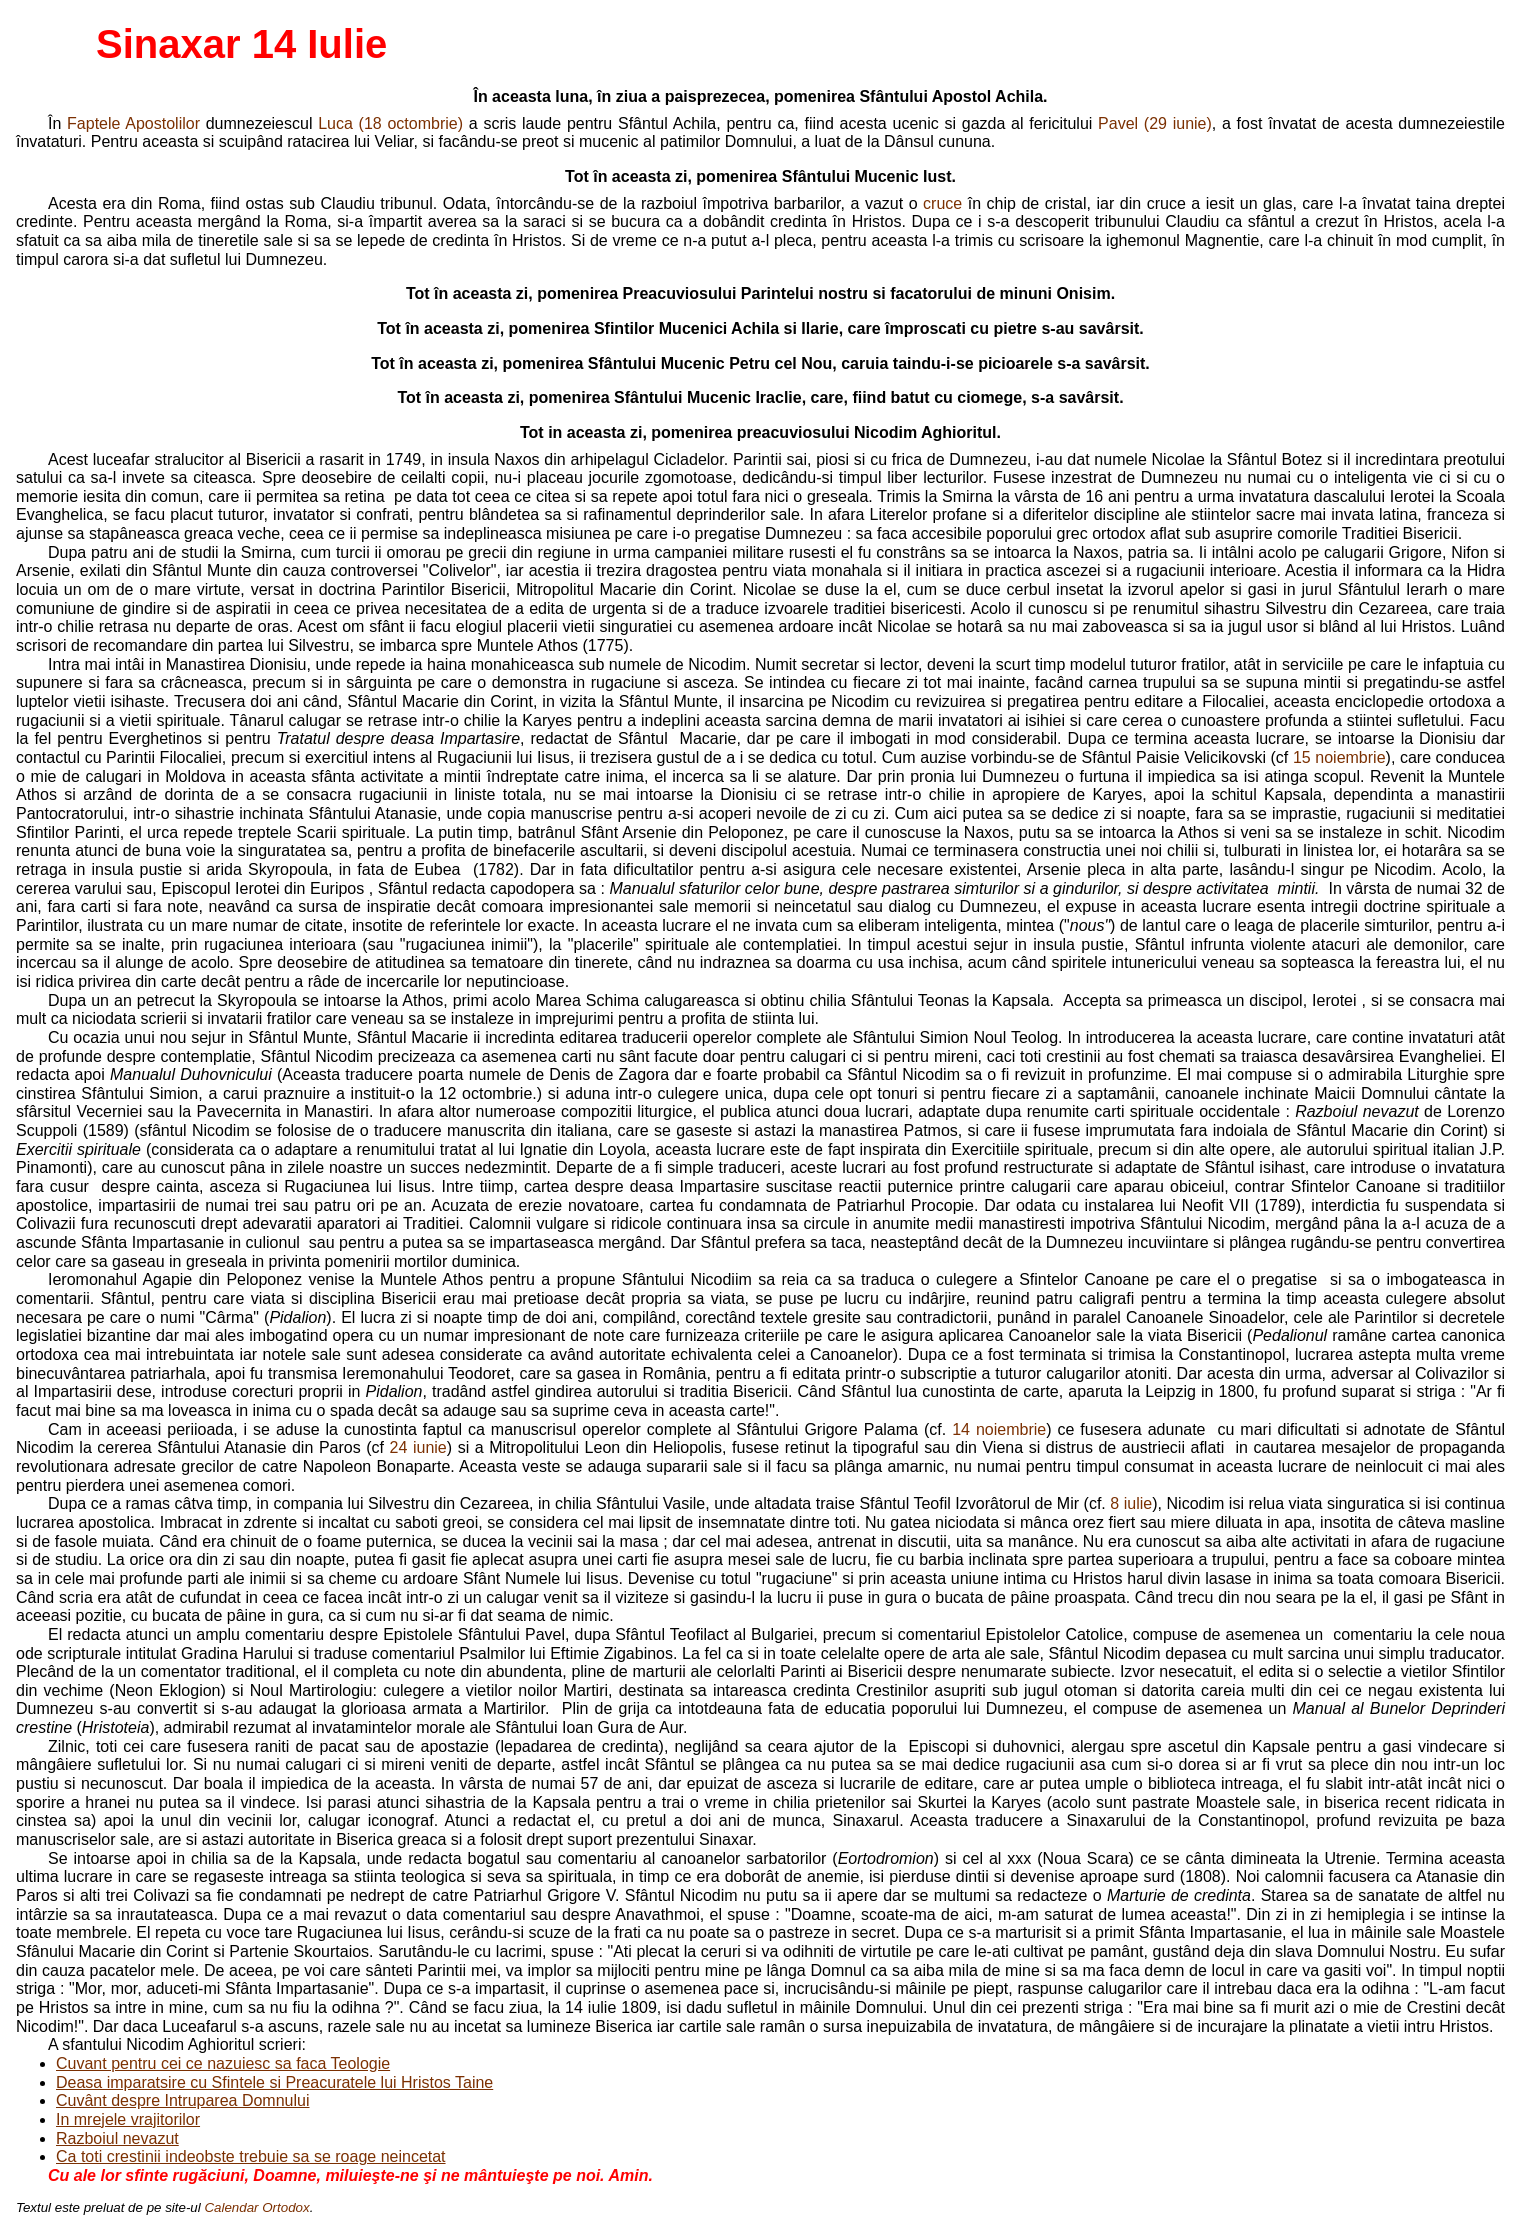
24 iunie (418, 1447)
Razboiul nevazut (117, 2138)
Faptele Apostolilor (133, 123)
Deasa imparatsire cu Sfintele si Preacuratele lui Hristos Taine (274, 2082)
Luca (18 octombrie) (390, 123)
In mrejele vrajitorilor (128, 2119)
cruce (942, 203)
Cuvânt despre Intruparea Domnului (182, 2100)
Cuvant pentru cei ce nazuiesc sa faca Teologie (223, 2063)
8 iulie (1131, 1503)
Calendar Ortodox (256, 2207)
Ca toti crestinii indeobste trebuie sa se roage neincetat (251, 2156)
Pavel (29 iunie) (1155, 123)
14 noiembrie (999, 1429)
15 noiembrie (1339, 757)
